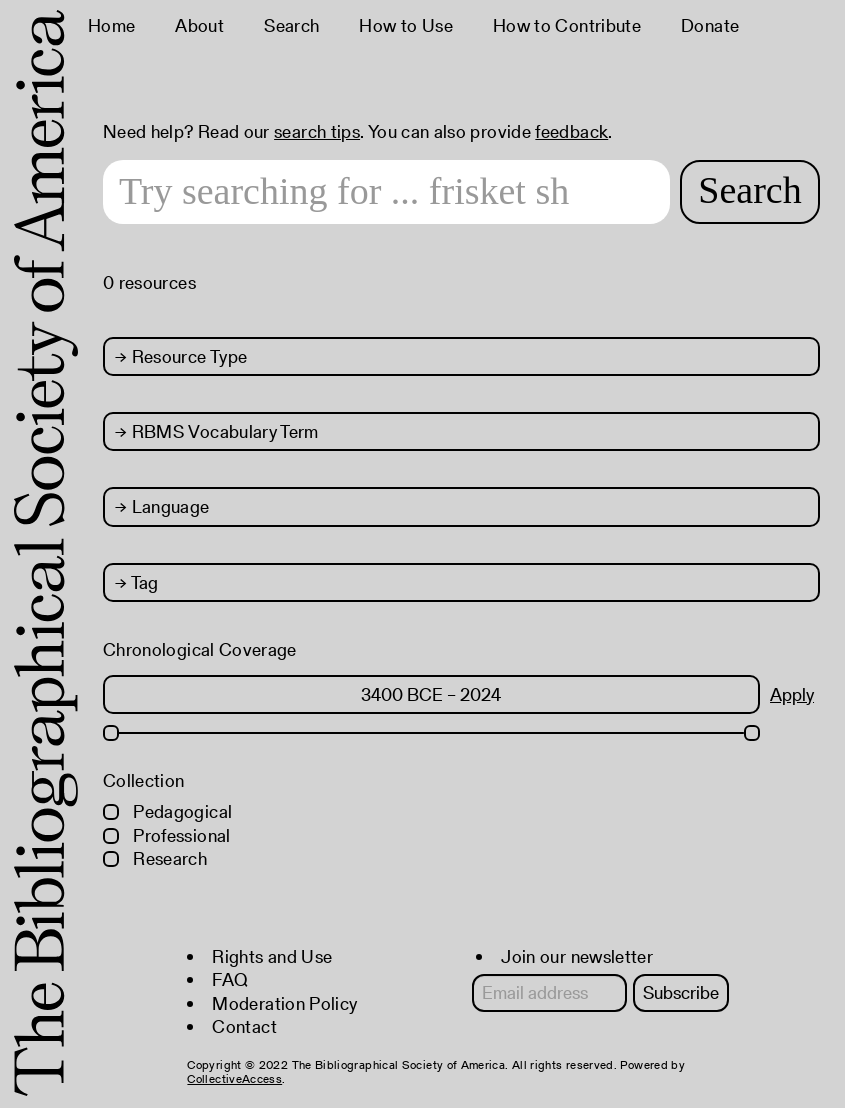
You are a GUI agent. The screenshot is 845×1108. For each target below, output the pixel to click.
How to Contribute (567, 25)
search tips (317, 131)
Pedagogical (167, 811)
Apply (792, 694)
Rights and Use (272, 956)
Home (111, 25)
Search (291, 25)
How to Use (406, 25)
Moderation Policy (284, 1003)
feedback (571, 131)
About (199, 25)
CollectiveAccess (234, 1078)
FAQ (230, 979)
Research (155, 858)
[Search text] (386, 192)
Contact (244, 1026)
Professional (167, 835)
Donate (710, 25)
